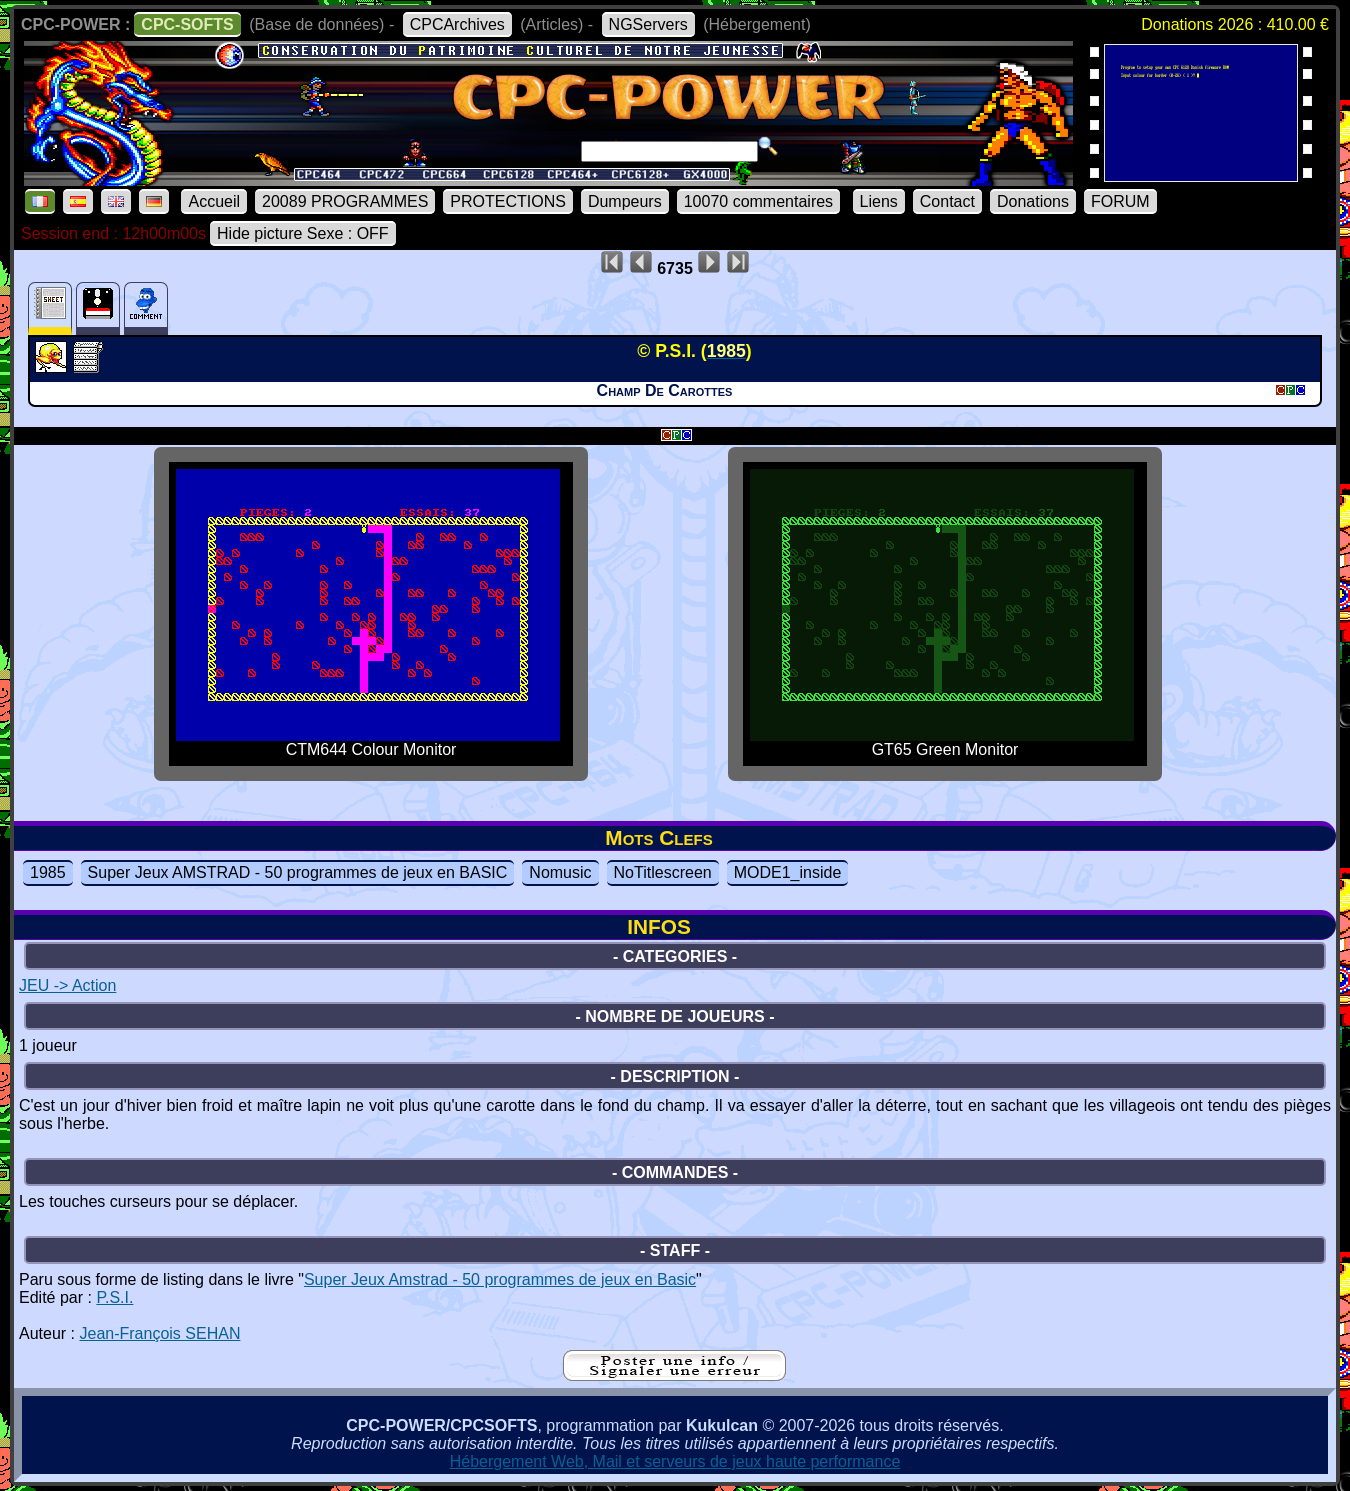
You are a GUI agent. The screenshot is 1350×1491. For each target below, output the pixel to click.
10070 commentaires (758, 201)
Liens (879, 201)
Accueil (214, 201)
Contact (947, 201)
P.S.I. (114, 1297)
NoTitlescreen (663, 872)
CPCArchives (457, 24)
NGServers (648, 24)
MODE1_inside (788, 872)
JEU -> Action (67, 985)
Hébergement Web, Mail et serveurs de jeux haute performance (675, 1461)
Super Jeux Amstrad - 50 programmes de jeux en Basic (500, 1279)
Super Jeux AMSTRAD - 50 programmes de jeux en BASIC (298, 872)
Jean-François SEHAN (159, 1333)
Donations (1033, 201)
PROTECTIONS (508, 201)
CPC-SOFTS (187, 24)
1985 (48, 872)
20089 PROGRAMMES (345, 201)
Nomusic (560, 872)
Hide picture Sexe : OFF (303, 233)
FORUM (1120, 201)
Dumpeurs (625, 201)
